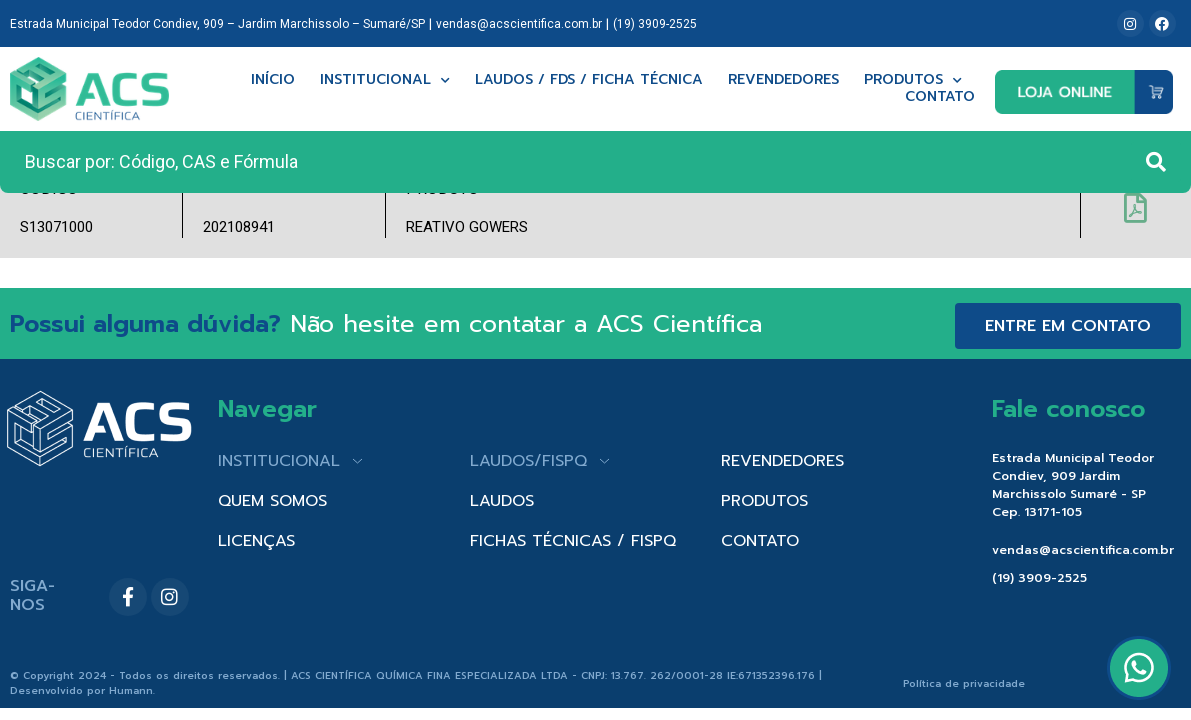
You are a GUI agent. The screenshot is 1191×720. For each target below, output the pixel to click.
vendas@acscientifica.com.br (519, 24)
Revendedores (783, 80)
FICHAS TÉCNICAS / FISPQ (573, 541)
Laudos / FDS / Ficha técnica (589, 80)
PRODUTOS (764, 501)
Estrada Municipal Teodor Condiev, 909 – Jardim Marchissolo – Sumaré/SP (217, 24)
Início (273, 80)
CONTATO (760, 541)
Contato (940, 97)
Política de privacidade (964, 683)
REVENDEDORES (782, 461)
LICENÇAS (256, 541)
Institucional (385, 80)
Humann (131, 690)
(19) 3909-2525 (655, 24)
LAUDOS (502, 501)
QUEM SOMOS (272, 501)
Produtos (913, 80)
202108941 (239, 227)
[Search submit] (1156, 162)
